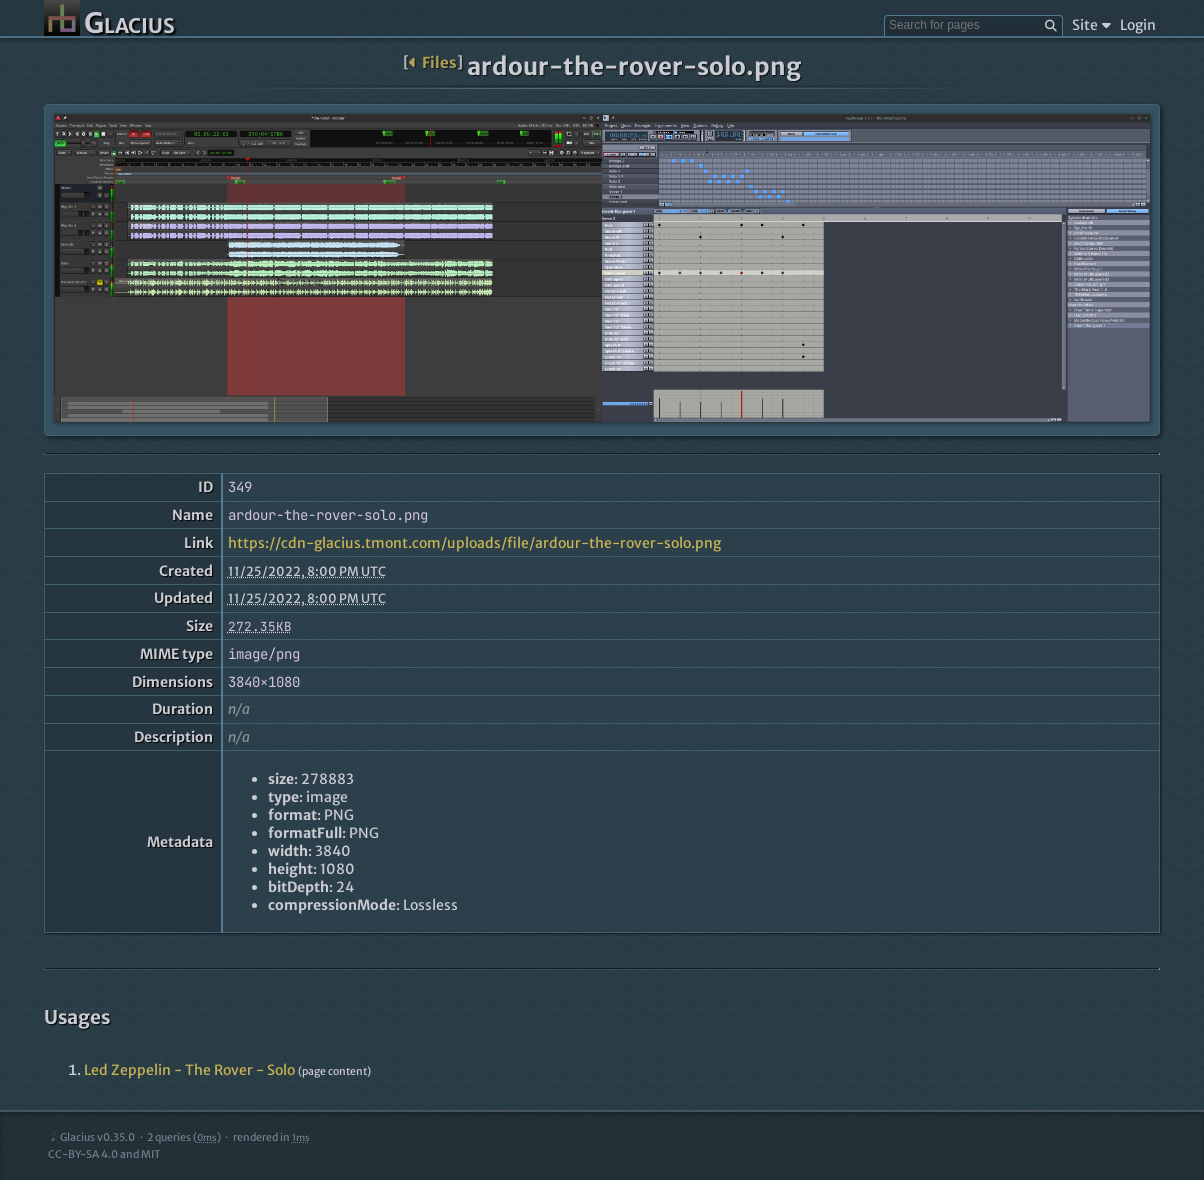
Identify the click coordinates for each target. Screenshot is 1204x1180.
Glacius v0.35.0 (91, 1137)
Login (1138, 25)
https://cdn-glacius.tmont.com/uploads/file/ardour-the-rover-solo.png (474, 543)
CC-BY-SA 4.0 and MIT (104, 1154)
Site (1091, 25)
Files (432, 62)
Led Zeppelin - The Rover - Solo (189, 1070)
